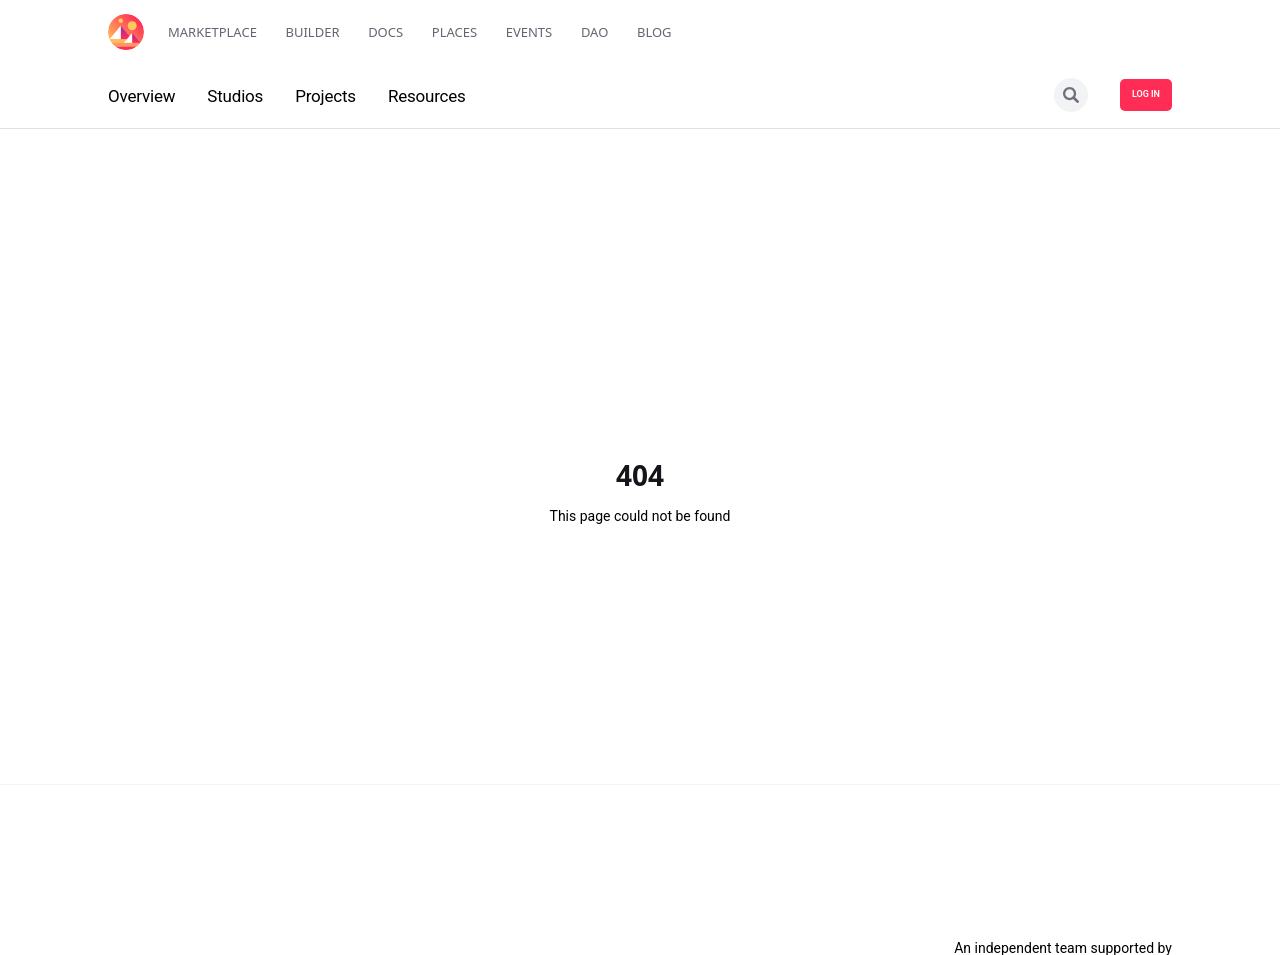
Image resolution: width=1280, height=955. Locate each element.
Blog (654, 32)
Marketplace (212, 32)
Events (529, 32)
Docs (385, 32)
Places (454, 32)
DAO (594, 32)
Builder (313, 32)
